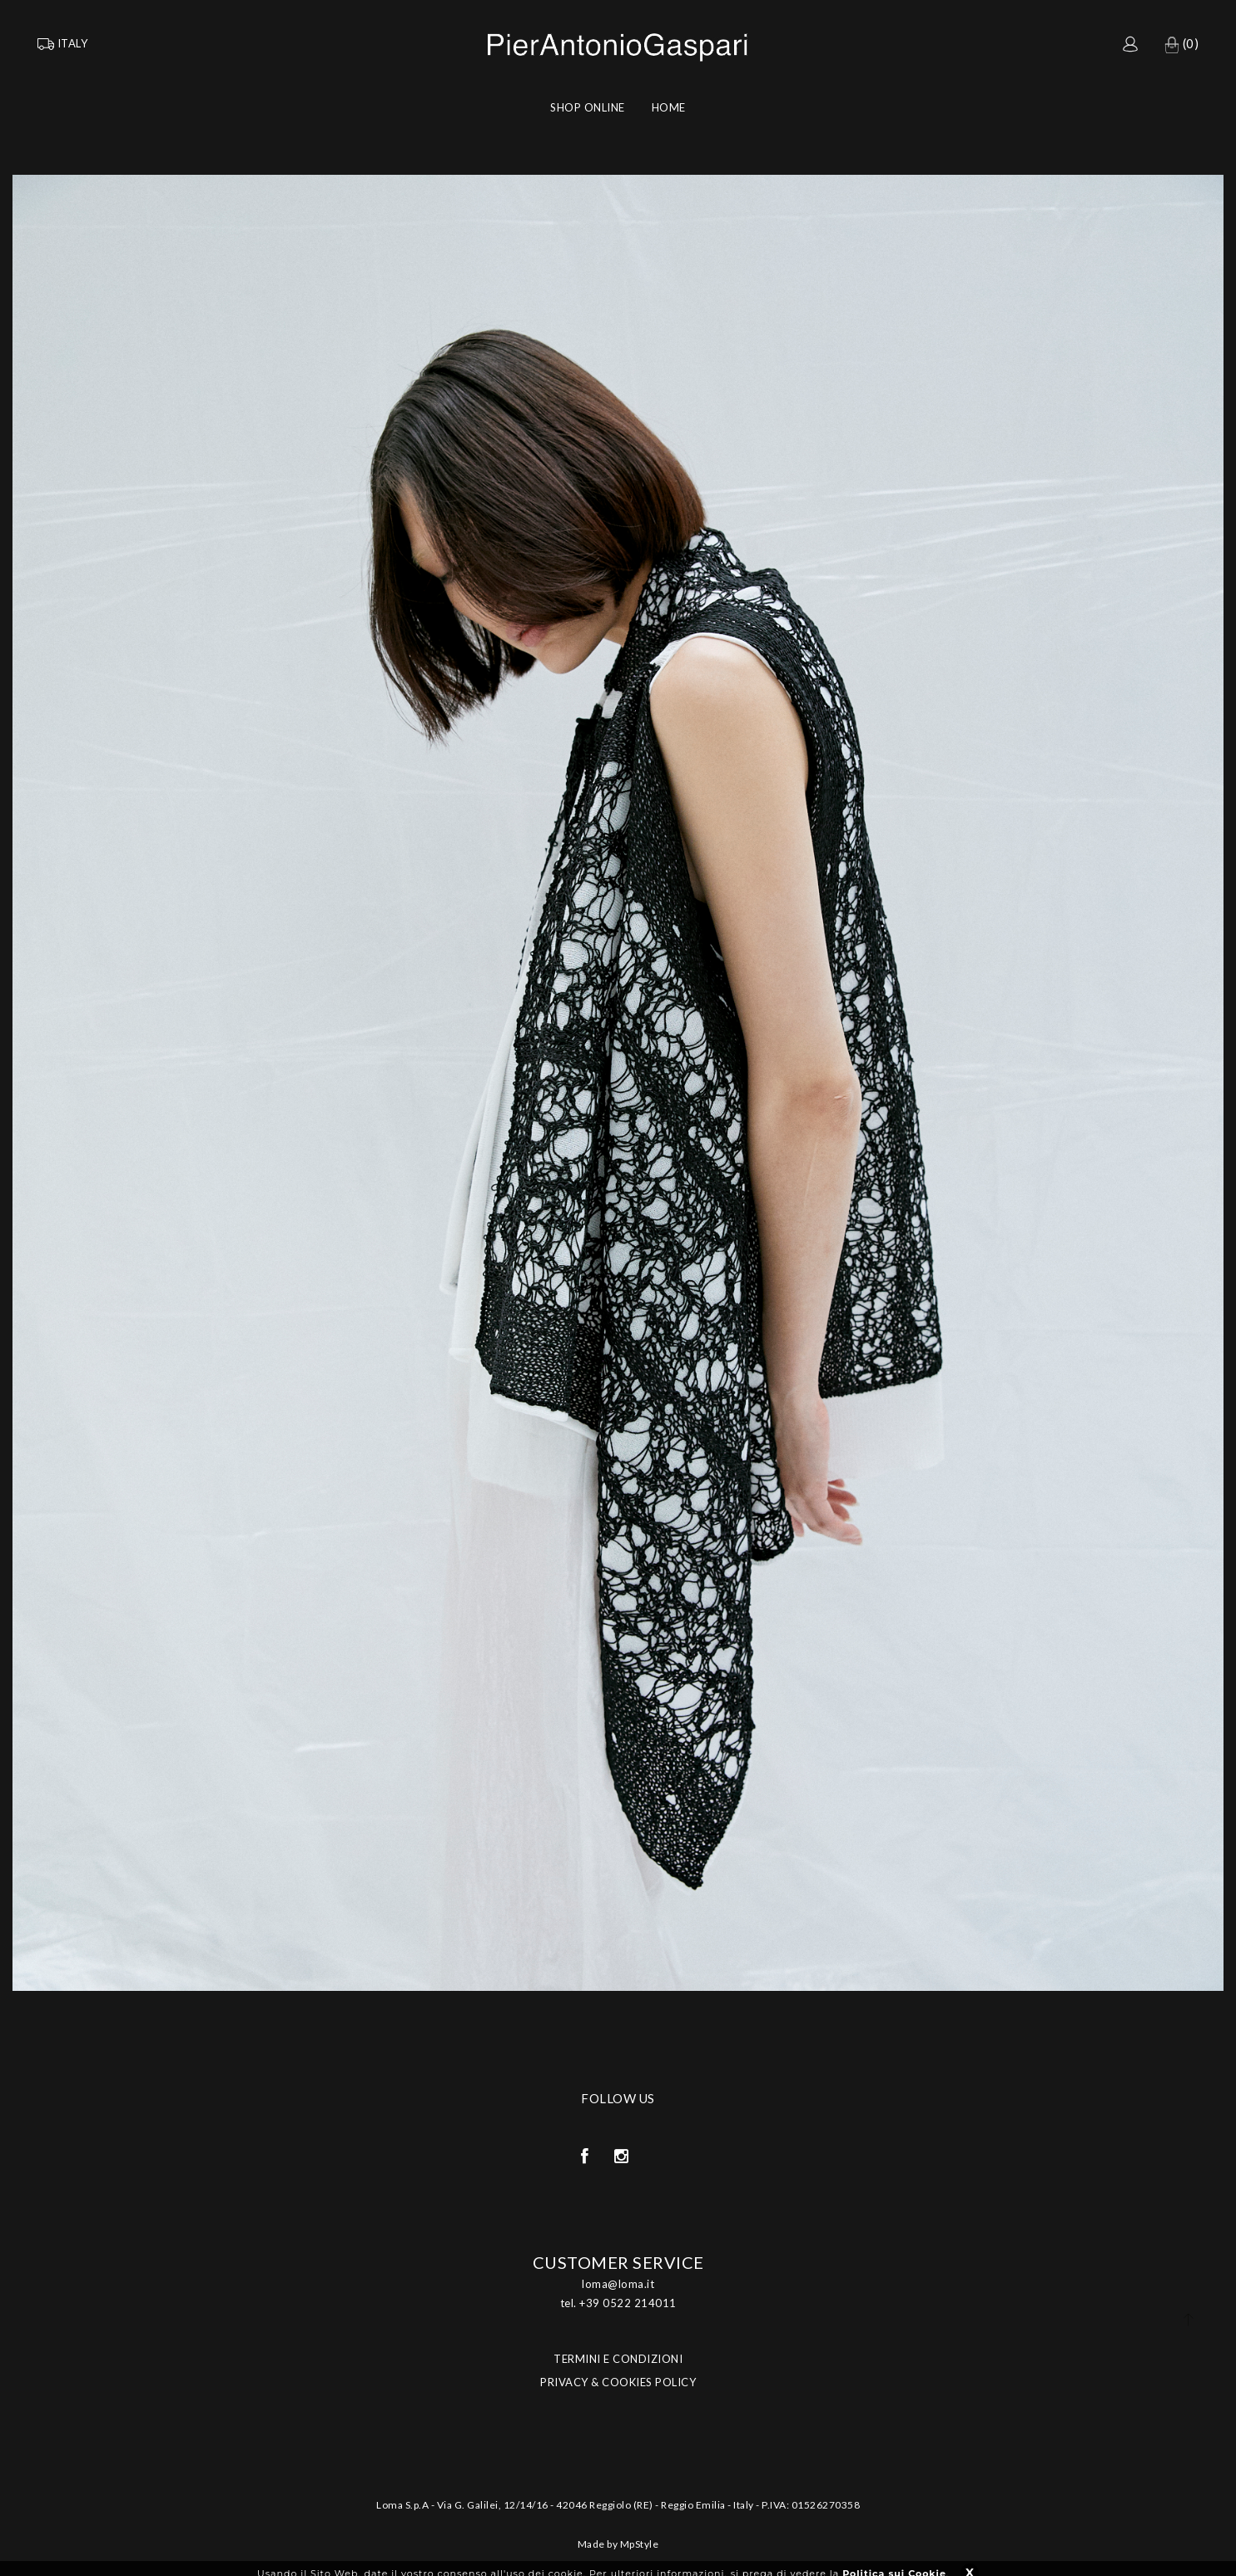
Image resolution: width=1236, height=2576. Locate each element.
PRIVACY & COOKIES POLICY (618, 2382)
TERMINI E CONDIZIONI (618, 2358)
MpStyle (639, 2544)
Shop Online (587, 107)
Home (669, 107)
